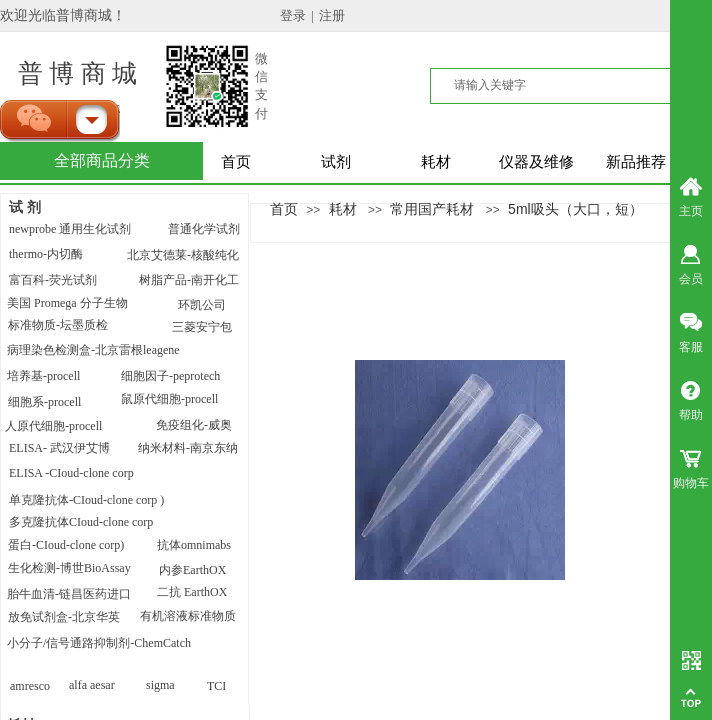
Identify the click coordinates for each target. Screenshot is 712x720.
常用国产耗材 (432, 209)
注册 (332, 15)
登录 (293, 15)
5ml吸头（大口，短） (575, 209)
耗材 (436, 162)
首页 (236, 162)
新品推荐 (636, 162)
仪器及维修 (536, 162)
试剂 (336, 162)
